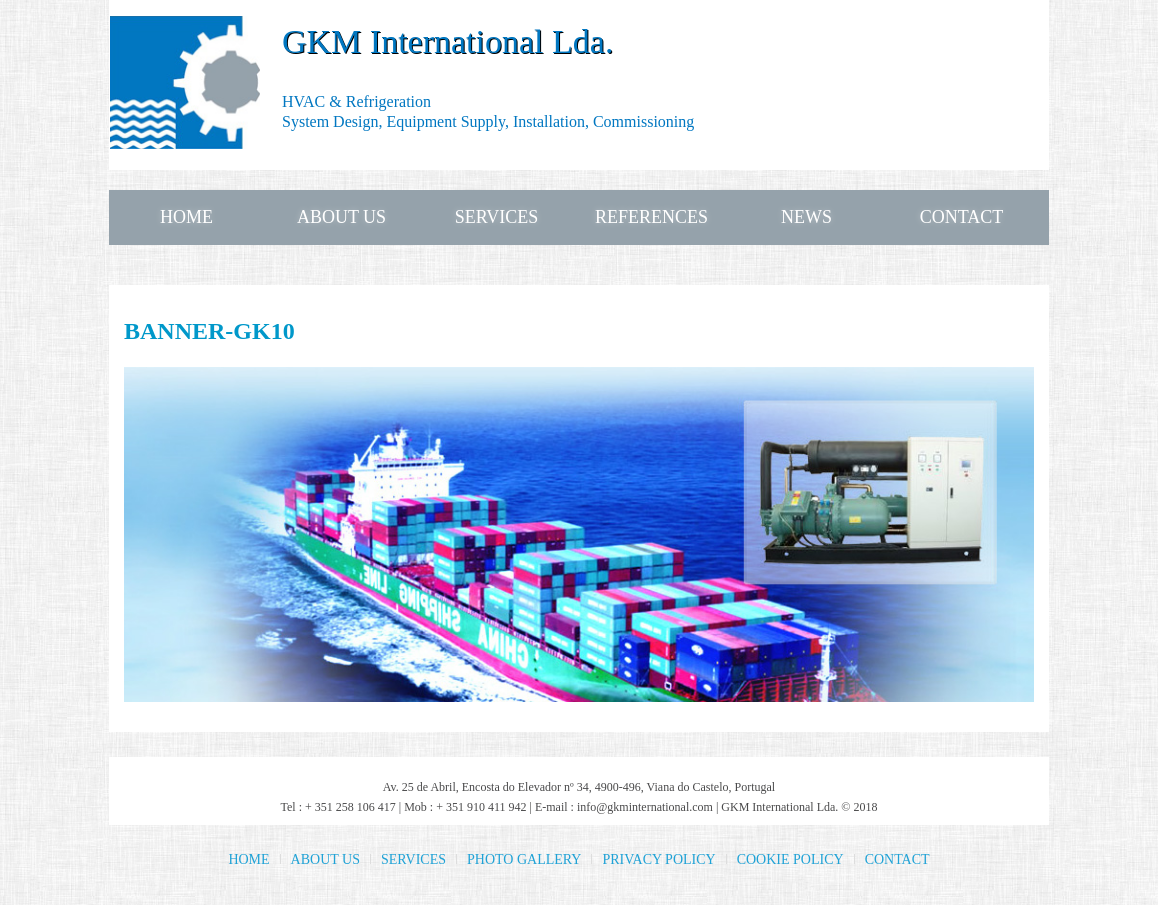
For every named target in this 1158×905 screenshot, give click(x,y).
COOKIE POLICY (790, 859)
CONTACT (962, 217)
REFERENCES (651, 217)
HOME (186, 217)
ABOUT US (341, 217)
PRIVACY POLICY (658, 859)
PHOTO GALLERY (524, 859)
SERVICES (497, 217)
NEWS (806, 217)
